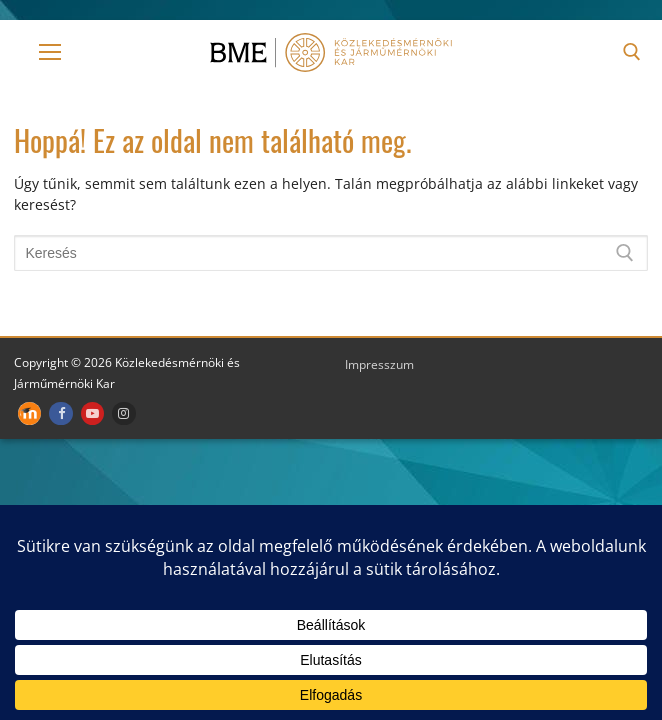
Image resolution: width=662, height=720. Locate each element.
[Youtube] (92, 413)
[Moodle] (29, 413)
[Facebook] (60, 413)
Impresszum (379, 364)
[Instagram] (123, 413)
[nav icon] (50, 52)
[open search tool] (632, 52)
